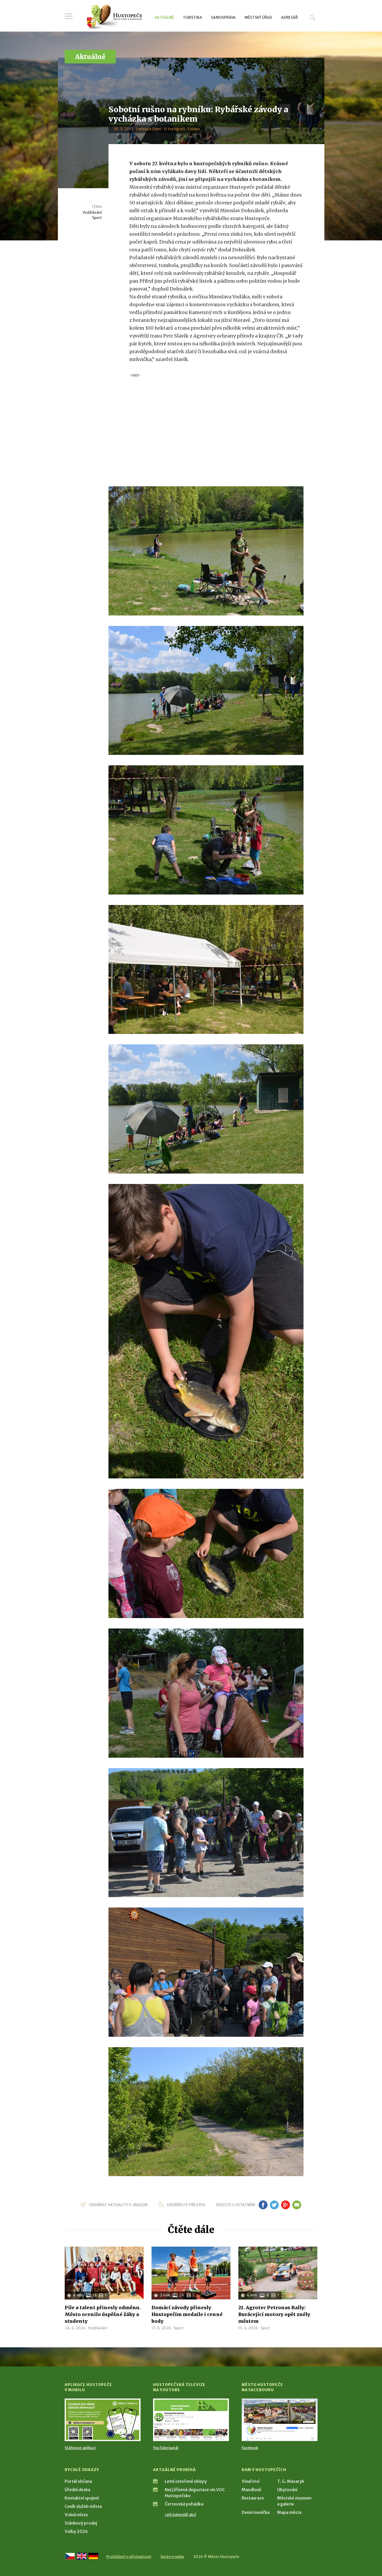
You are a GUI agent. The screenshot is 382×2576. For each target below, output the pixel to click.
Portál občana (78, 2481)
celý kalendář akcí (180, 2514)
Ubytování (287, 2489)
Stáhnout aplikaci (80, 2447)
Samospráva (223, 17)
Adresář (289, 17)
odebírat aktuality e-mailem (118, 2204)
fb (263, 2204)
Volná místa (76, 2514)
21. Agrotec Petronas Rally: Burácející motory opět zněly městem (274, 2314)
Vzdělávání (92, 212)
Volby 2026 (76, 2531)
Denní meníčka (256, 2512)
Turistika (192, 17)
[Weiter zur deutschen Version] (93, 2556)
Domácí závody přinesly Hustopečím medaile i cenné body (187, 2314)
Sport (97, 217)
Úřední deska (77, 2489)
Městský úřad (258, 17)
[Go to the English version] (81, 2556)
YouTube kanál (165, 2447)
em (297, 2204)
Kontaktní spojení (82, 2498)
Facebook (250, 2447)
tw (274, 2204)
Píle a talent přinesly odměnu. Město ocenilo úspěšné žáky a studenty (103, 2314)
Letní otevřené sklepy (186, 2481)
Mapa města (289, 2512)
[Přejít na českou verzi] (70, 2556)
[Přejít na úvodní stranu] (114, 16)
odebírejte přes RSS (186, 2204)
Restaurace (253, 2498)
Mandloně (251, 2489)
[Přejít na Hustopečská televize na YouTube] (191, 2420)
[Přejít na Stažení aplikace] (103, 2420)
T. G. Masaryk (290, 2481)
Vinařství (250, 2481)
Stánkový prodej (81, 2523)
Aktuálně (164, 17)
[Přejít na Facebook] (280, 2420)
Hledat (312, 17)
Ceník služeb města (83, 2506)
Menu (68, 16)
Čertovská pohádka (184, 2504)
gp (285, 2204)
